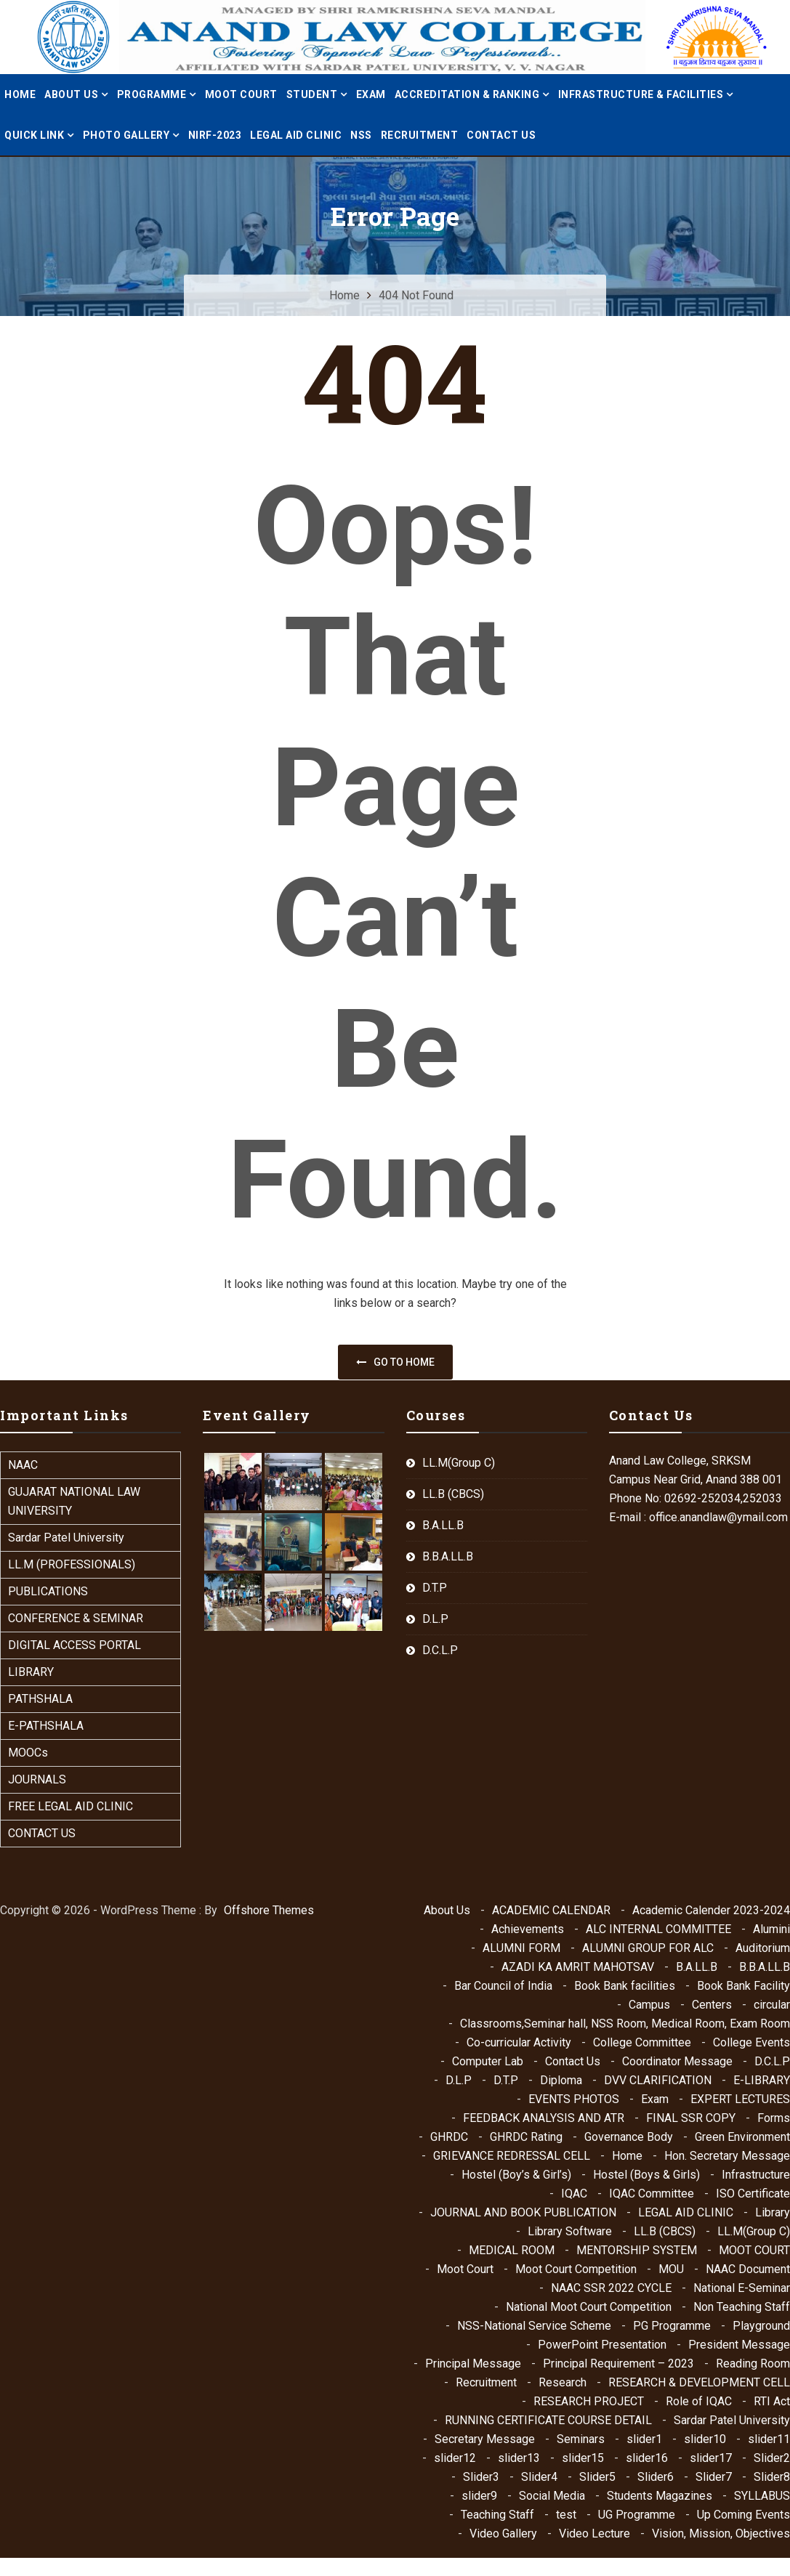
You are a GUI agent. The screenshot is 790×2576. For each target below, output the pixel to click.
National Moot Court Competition (589, 2307)
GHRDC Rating (526, 2137)
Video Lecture (594, 2533)
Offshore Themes (269, 1910)
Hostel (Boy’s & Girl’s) (516, 2175)
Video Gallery (503, 2533)
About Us (447, 1910)
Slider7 (714, 2477)
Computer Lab (487, 2061)
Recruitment (420, 135)
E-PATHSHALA (46, 1726)
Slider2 (772, 2458)
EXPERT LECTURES (740, 2099)
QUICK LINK (34, 135)
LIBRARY (31, 1672)
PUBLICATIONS (48, 1591)
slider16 (647, 2458)
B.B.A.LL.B (447, 1556)
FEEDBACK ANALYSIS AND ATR (543, 2118)
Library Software (570, 2231)
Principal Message (473, 2363)
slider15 (583, 2458)
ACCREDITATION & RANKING (467, 94)
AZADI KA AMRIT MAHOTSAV (577, 1967)
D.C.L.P (440, 1650)
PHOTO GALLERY (126, 135)
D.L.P (435, 1619)
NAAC (23, 1465)
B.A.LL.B (443, 1525)
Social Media (552, 2496)
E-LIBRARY (761, 2080)
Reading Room (753, 2363)
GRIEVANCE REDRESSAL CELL (511, 2156)
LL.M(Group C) (458, 1463)
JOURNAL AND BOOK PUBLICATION (523, 2212)
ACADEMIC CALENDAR (551, 1910)
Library (772, 2212)
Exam (371, 94)
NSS (361, 135)
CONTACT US (42, 1833)
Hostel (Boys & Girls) (646, 2175)
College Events (751, 2042)
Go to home (395, 1362)
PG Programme (672, 2326)
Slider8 (772, 2477)
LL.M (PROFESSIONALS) (71, 1564)
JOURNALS (37, 1779)
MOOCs (28, 1752)
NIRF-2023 (215, 135)
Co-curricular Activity (519, 2042)
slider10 (705, 2439)
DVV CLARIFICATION (658, 2080)
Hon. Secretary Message (727, 2156)
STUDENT (312, 94)
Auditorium (762, 1948)
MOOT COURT (241, 94)
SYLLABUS (762, 2496)
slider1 (644, 2439)
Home (20, 94)
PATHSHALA (40, 1699)
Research (563, 2382)
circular (772, 2005)
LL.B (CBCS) (453, 1494)
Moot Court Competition (576, 2269)
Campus (649, 2005)
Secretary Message (485, 2439)
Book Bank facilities (624, 1986)
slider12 (455, 2458)
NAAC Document (748, 2269)
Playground (761, 2326)
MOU (671, 2269)
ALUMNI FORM (521, 1948)
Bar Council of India (503, 1986)
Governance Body (628, 2137)
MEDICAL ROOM (512, 2250)
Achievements (527, 1929)
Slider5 (597, 2477)
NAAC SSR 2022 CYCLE (611, 2288)
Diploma (561, 2080)
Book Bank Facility (743, 1986)
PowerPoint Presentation (602, 2345)
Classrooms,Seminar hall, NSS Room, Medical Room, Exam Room (625, 2023)
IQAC (574, 2193)
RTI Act (772, 2401)
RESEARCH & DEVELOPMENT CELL (699, 2382)
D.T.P (434, 1588)
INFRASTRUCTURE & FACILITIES (641, 94)
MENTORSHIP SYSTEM (636, 2250)
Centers (712, 2005)
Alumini (771, 1929)
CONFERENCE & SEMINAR (75, 1618)
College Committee (642, 2042)
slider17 (711, 2458)
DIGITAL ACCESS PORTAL (74, 1645)
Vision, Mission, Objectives (721, 2533)
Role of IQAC (699, 2401)
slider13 (519, 2458)
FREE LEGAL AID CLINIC (70, 1806)
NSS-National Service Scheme (534, 2326)
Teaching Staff (497, 2515)
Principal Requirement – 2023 (618, 2363)
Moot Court (465, 2269)
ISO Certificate (753, 2193)
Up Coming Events (743, 2515)
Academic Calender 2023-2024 (711, 1910)
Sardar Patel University (66, 1537)
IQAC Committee (651, 2193)
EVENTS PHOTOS (573, 2099)
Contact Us (501, 135)
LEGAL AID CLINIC (296, 135)
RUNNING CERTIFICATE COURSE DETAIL (548, 2420)
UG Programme (636, 2515)
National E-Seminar (741, 2288)
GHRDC (449, 2137)
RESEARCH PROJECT (588, 2401)
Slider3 (481, 2477)
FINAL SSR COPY (690, 2118)
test (566, 2515)
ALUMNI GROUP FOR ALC (648, 1948)
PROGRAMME (152, 94)
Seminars (581, 2439)
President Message (739, 2345)
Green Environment (742, 2137)
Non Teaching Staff (741, 2307)
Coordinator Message (677, 2061)
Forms (773, 2118)
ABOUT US (71, 94)
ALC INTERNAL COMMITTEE (658, 1929)
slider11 (769, 2439)
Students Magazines (659, 2496)
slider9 (479, 2496)
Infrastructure (756, 2175)
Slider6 (655, 2477)
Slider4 (539, 2477)
